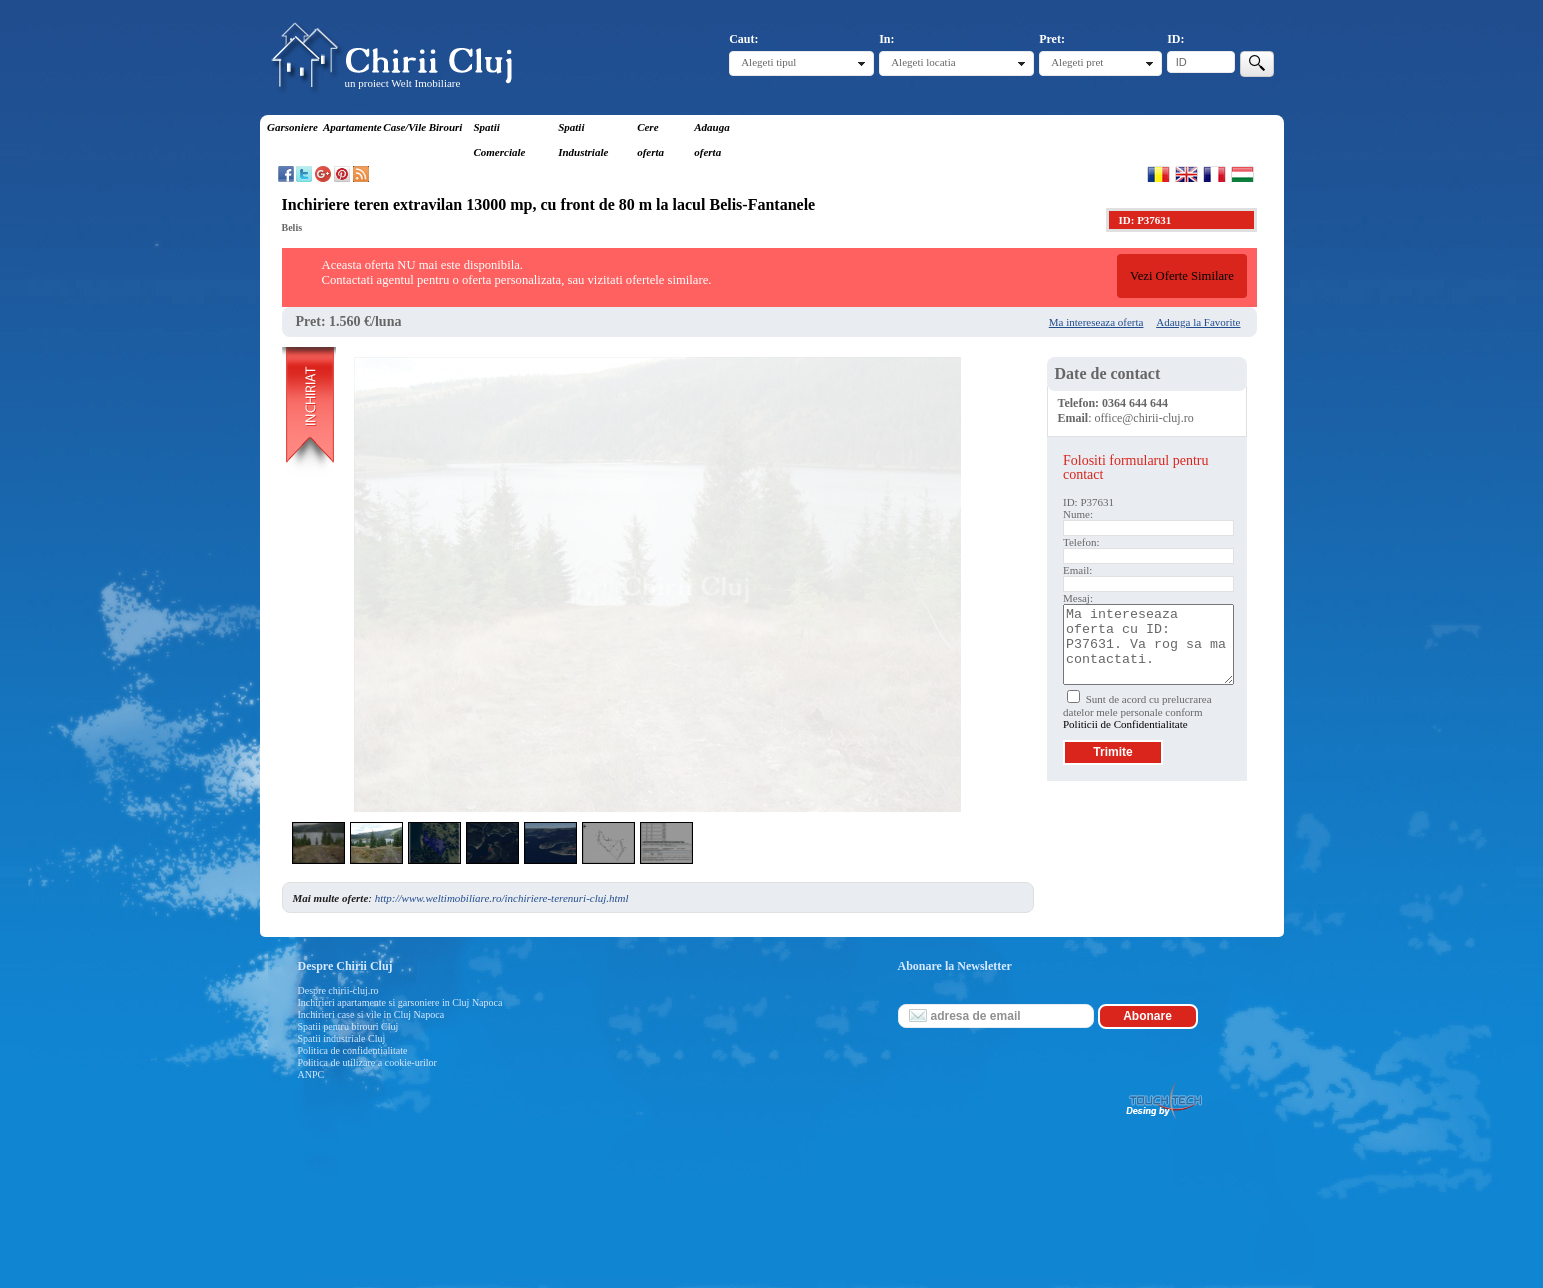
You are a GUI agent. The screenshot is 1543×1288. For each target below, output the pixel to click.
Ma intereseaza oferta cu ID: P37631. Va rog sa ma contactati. (1148, 644)
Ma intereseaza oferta (1096, 322)
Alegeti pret (1077, 62)
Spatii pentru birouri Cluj (348, 1026)
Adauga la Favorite (1198, 322)
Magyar (1242, 174)
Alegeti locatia (923, 62)
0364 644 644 (1135, 403)
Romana (1158, 174)
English (1186, 174)
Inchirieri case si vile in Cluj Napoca (371, 1014)
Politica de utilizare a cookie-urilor (367, 1062)
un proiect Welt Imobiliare (403, 83)
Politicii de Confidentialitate (1125, 724)
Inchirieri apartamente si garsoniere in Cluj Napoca (400, 1002)
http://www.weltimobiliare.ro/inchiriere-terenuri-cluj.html (502, 898)
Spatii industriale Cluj (342, 1038)
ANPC (311, 1074)
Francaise (1214, 174)
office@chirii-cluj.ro (1144, 418)
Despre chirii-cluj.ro (338, 990)
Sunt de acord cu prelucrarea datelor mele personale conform (1137, 711)
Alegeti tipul (768, 62)
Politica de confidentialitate (353, 1050)
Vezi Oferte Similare (1182, 276)
